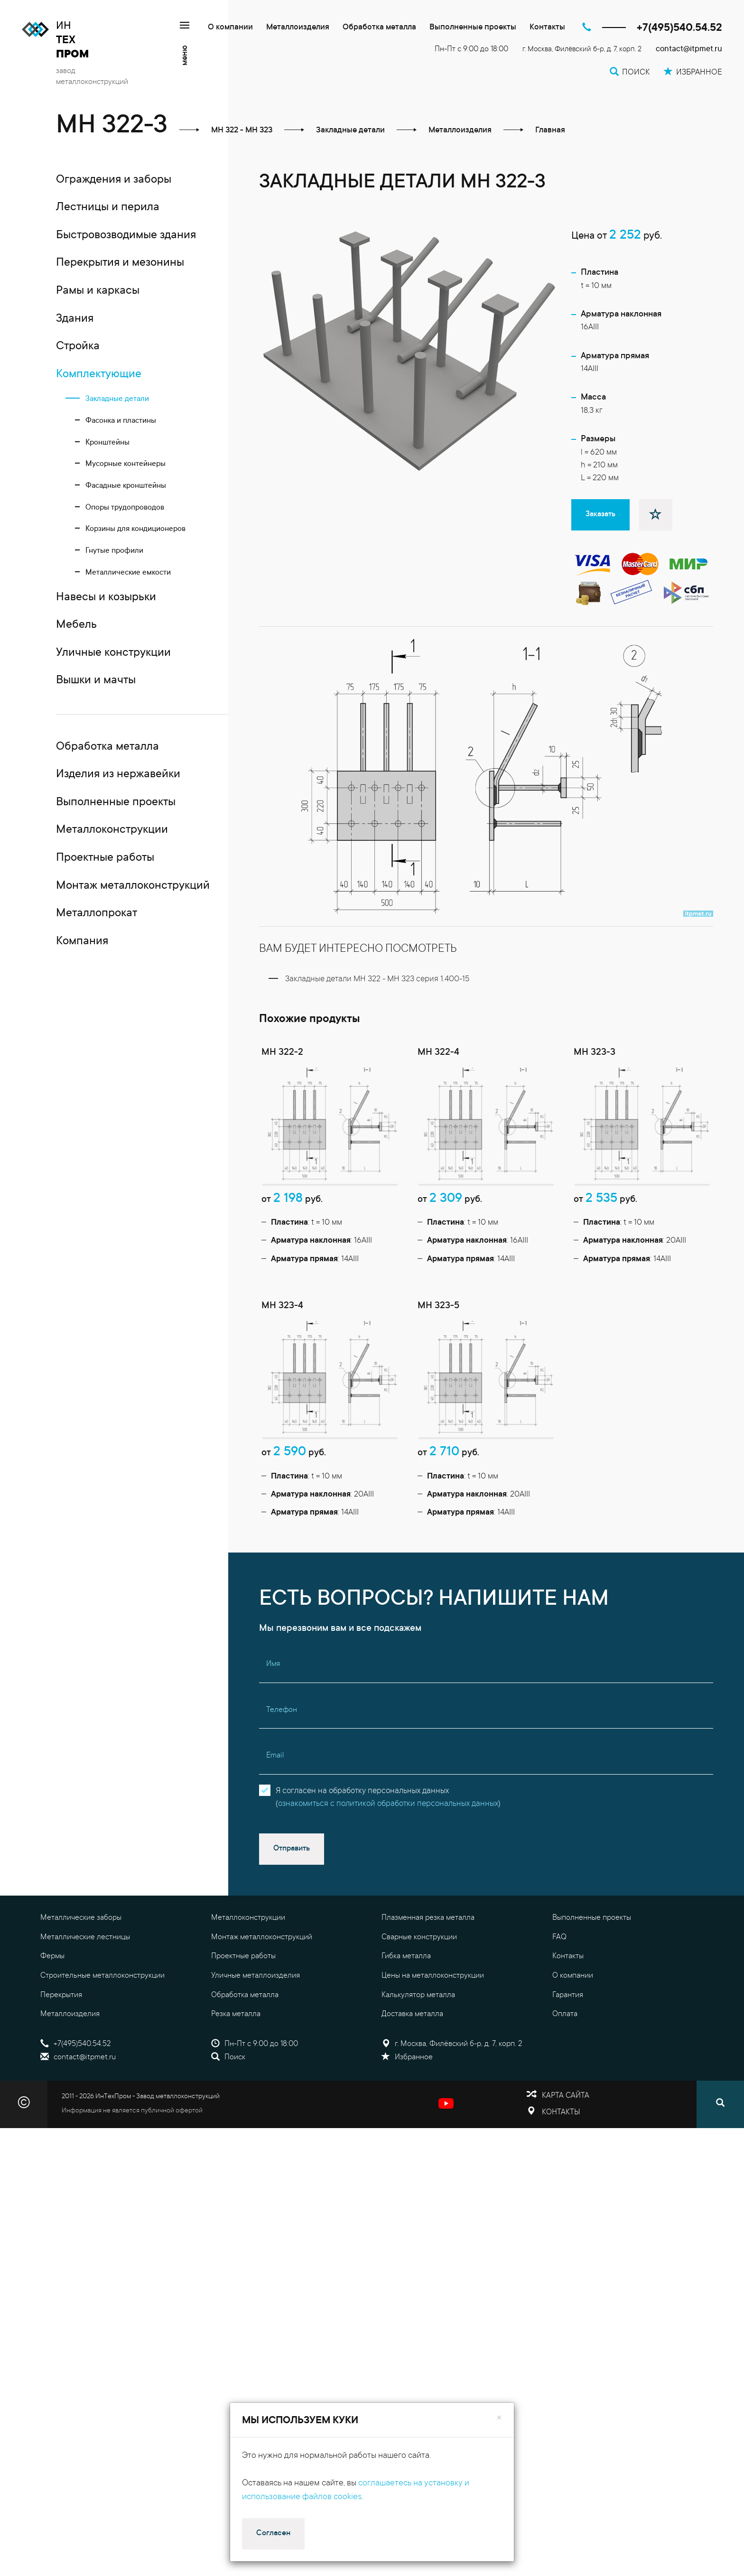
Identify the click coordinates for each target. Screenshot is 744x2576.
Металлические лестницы (85, 1937)
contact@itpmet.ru (689, 49)
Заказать (600, 514)
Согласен (273, 2533)
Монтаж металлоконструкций (261, 1937)
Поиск (228, 2057)
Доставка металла (412, 2014)
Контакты (547, 27)
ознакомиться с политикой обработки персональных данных (388, 1804)
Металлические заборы (80, 1918)
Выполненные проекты (472, 27)
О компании (230, 27)
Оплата (564, 2014)
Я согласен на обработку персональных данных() (388, 1798)
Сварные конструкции (419, 1937)
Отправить (291, 1848)
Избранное (407, 2057)
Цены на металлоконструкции (432, 1976)
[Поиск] (720, 2104)
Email (275, 1755)
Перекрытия (61, 1995)
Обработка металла (379, 27)
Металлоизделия (297, 27)
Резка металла (235, 2014)
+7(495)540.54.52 (679, 28)
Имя (273, 1664)
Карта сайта (565, 2096)
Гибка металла (406, 1956)
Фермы (52, 1956)
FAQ (559, 1937)
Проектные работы (243, 1956)
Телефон (281, 1710)
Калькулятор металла (418, 1995)
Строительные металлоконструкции (102, 1976)
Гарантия (567, 1995)
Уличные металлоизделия (255, 1976)
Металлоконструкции (248, 1918)
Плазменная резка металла (427, 1918)
